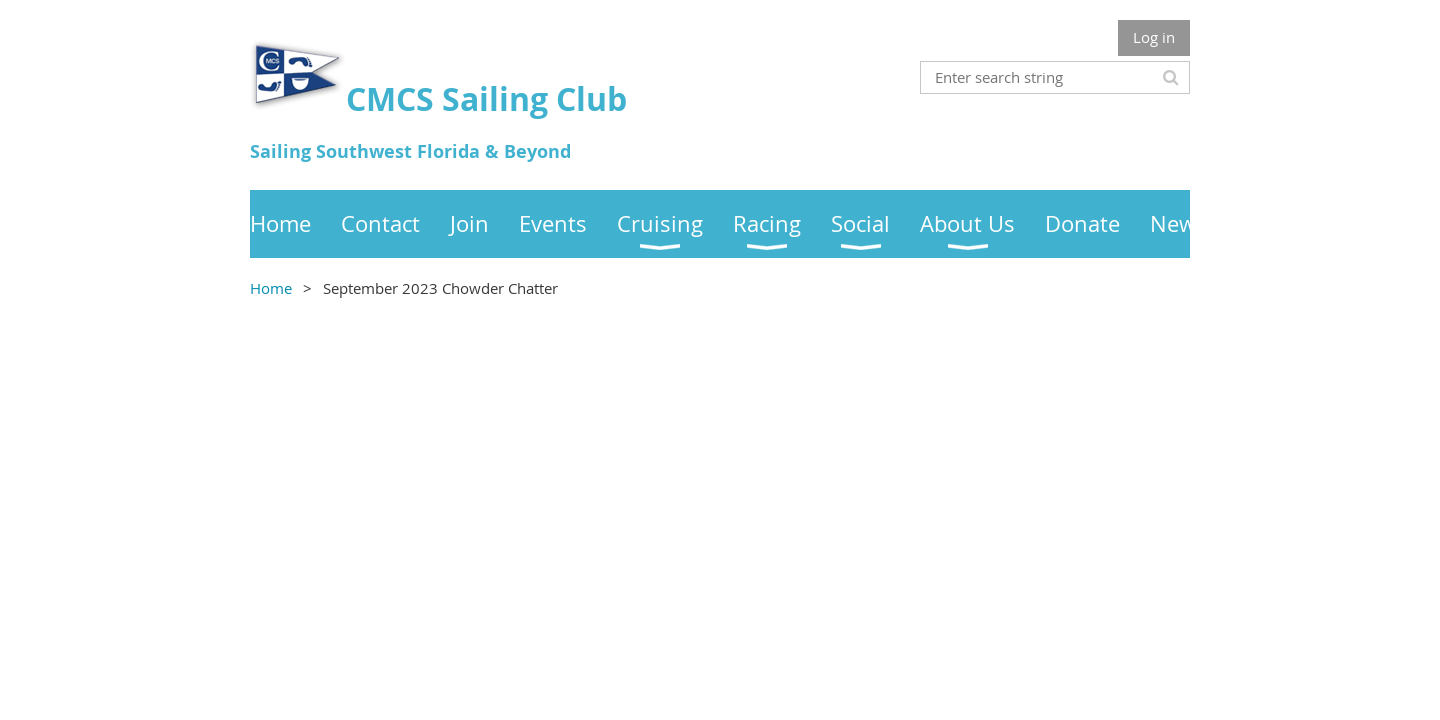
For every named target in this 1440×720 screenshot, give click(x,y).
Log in (1154, 37)
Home (271, 288)
